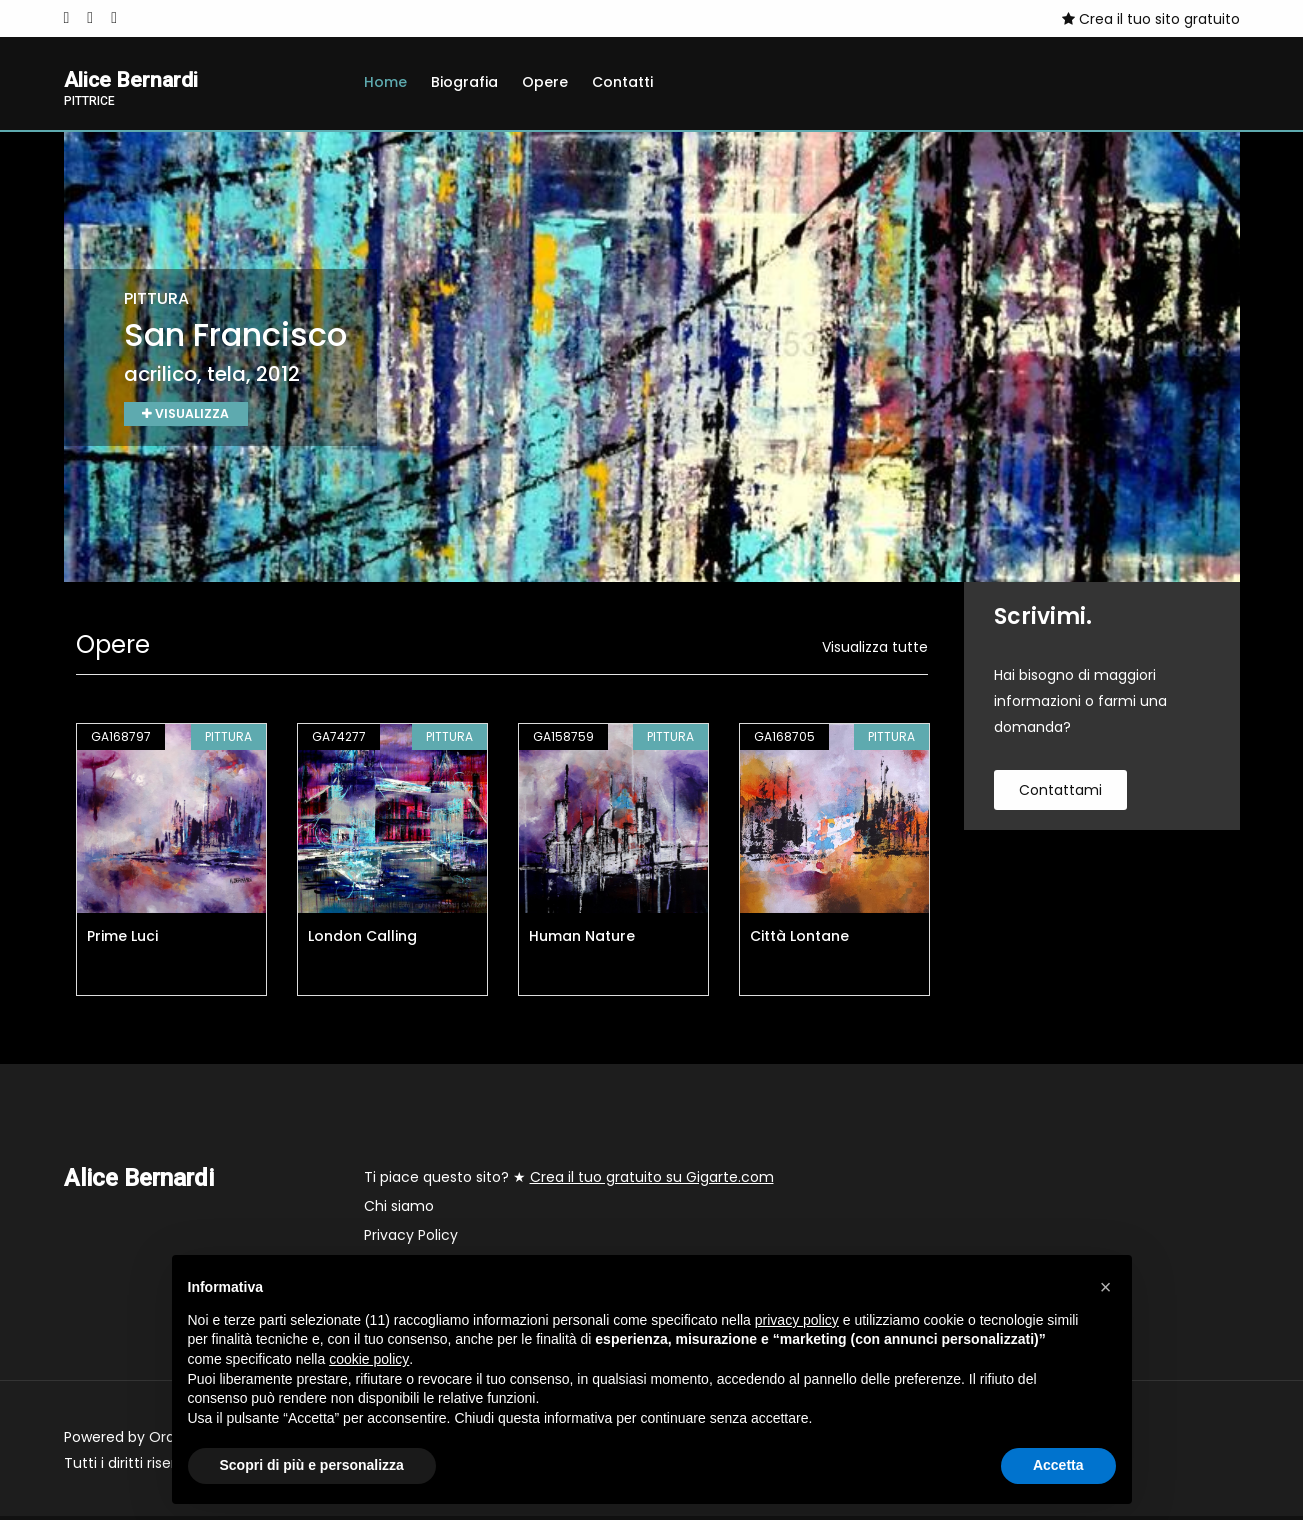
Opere (545, 82)
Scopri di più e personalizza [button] (312, 1465)
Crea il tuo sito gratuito (1151, 19)
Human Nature (582, 940)
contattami (1060, 794)
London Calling (362, 940)
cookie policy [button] (369, 1359)
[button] (1106, 1287)
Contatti (622, 82)
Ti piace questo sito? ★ (569, 1181)
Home (385, 82)
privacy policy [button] (797, 1320)
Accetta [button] (1058, 1465)
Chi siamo (399, 1210)
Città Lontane (799, 940)
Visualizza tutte (875, 651)
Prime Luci (122, 940)
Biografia (464, 82)
